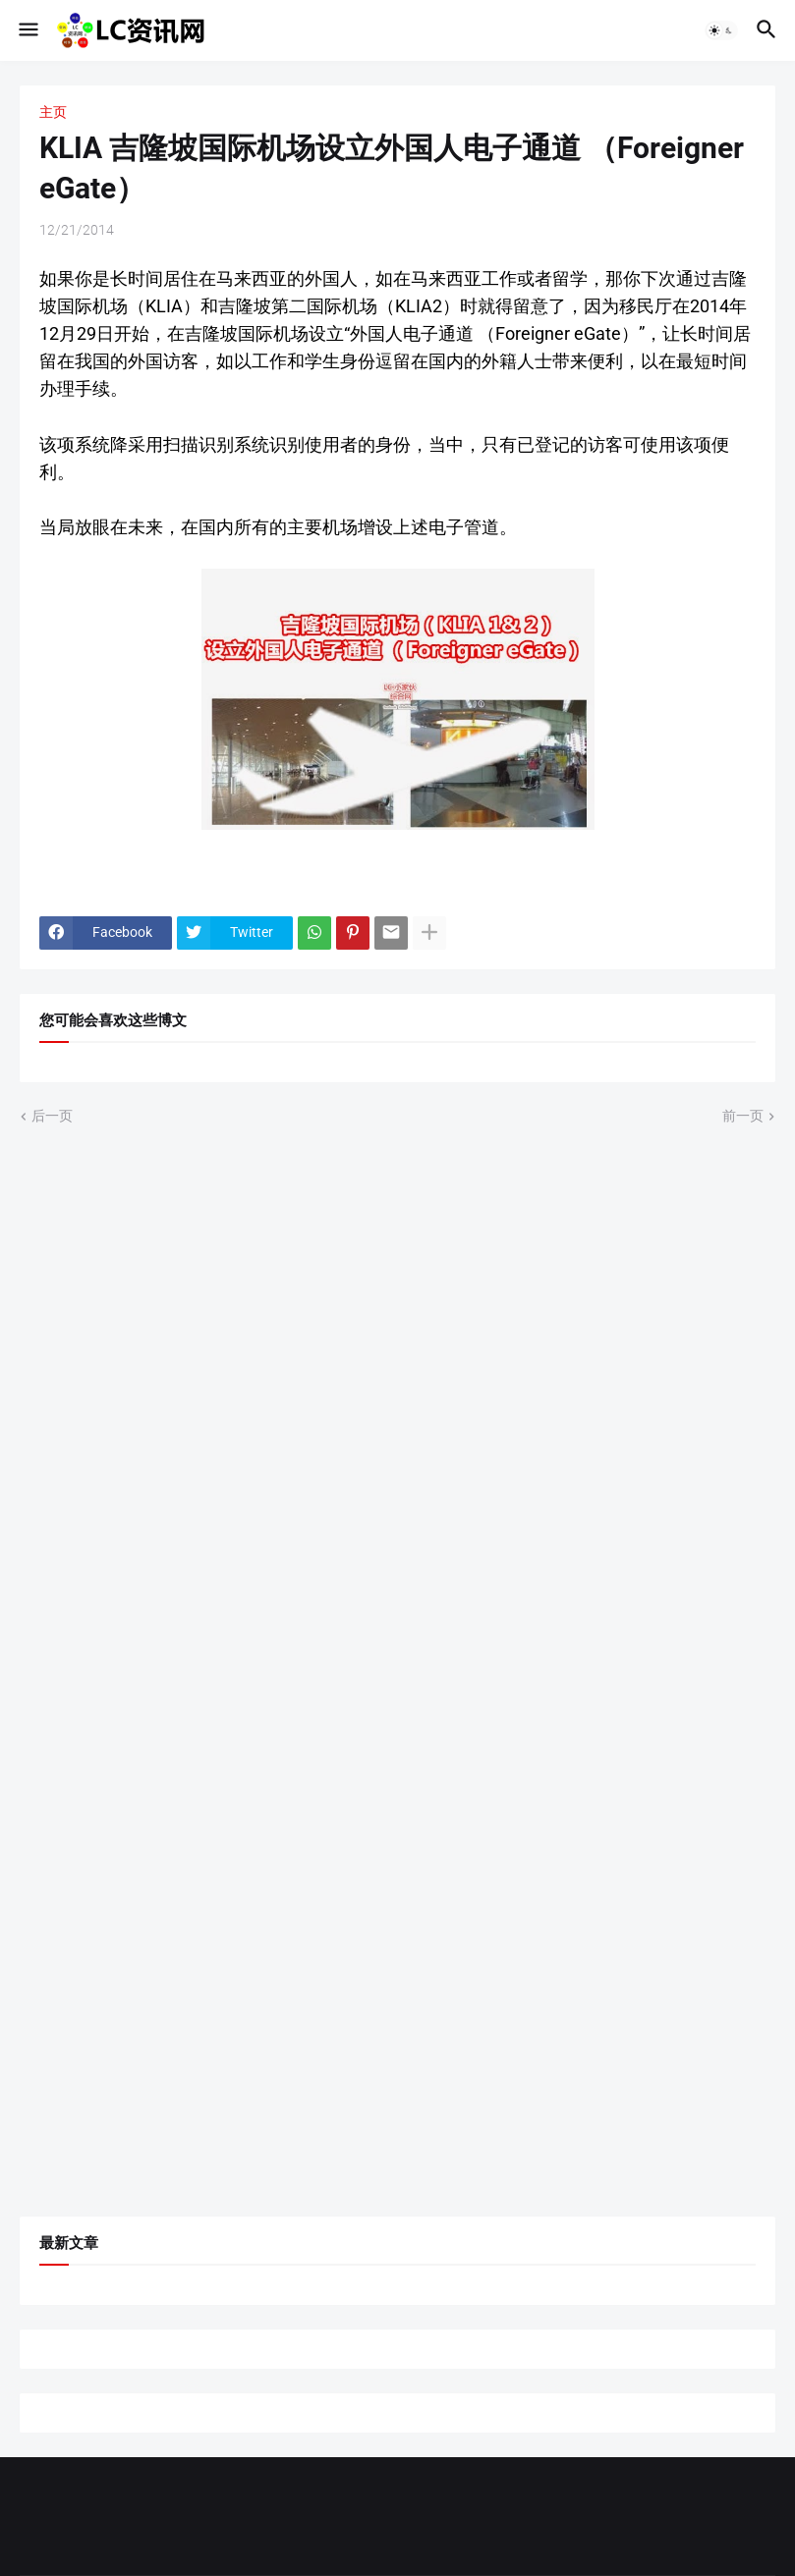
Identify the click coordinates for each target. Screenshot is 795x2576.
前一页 (743, 1116)
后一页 (52, 1116)
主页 (53, 112)
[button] (27, 30)
